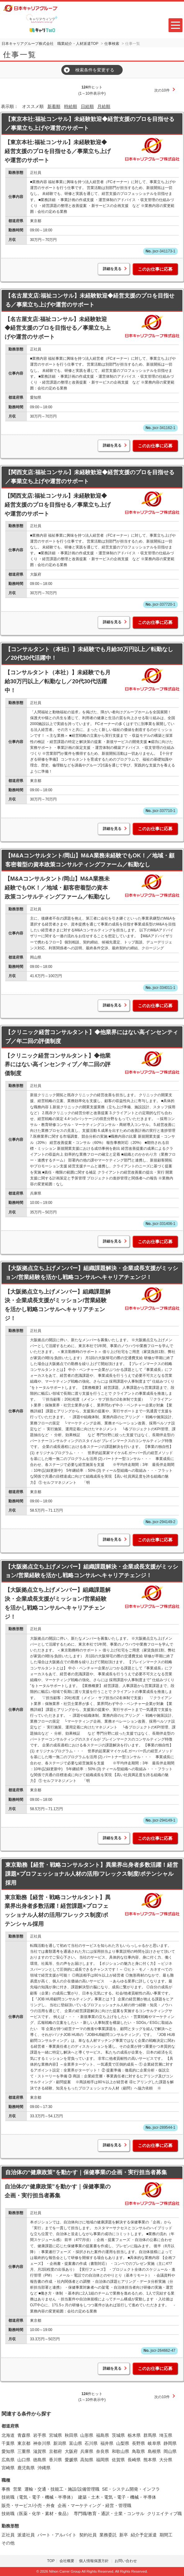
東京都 (23, 2443)
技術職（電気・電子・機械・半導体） (38, 2497)
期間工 (166, 2534)
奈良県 (102, 2451)
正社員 (8, 2534)
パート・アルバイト (57, 2534)
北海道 (8, 2435)
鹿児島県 (26, 2467)
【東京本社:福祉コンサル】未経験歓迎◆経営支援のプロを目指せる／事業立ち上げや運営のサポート (89, 123)
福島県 (102, 2435)
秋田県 (71, 2435)
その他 (8, 2542)
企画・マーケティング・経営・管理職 (94, 2505)
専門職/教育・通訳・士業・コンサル (109, 2513)
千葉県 (8, 2443)
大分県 (165, 2459)
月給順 (103, 106)
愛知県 (8, 2451)
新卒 (123, 2534)
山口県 (23, 2459)
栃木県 (134, 2435)
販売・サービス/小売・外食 (28, 2505)
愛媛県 (71, 2459)
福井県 (106, 2443)
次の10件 (161, 90)
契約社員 (88, 2534)
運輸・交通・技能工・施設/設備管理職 (61, 2489)
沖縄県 (43, 2467)
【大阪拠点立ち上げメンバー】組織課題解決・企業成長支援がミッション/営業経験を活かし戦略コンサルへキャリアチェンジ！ (91, 1272)
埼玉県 (165, 2435)
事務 (6, 2489)
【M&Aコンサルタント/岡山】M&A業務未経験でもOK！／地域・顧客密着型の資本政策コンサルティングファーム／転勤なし (89, 860)
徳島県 (39, 2459)
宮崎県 (8, 2467)
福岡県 (102, 2459)
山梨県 (122, 2443)
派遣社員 (26, 2534)
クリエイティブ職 (164, 2513)
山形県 (86, 2435)
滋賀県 (39, 2451)
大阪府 (71, 2451)
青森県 (23, 2435)
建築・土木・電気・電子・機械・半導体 (117, 2497)
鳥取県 (138, 2451)
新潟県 (59, 2443)
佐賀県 (118, 2459)
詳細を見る (112, 269)
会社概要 (66, 2561)
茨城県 (118, 2435)
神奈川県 (41, 2443)
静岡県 (170, 2443)
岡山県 (170, 2451)
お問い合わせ (126, 2561)
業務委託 (108, 2534)
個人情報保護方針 (94, 2561)
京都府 (55, 2451)
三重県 (23, 2451)
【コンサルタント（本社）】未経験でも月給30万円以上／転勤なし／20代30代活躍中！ (89, 653)
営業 (17, 2489)
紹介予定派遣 (144, 2534)
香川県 (55, 2459)
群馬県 (149, 2435)
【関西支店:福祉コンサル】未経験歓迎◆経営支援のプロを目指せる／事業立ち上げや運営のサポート (89, 476)
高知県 (86, 2459)
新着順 (53, 106)
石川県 (91, 2443)
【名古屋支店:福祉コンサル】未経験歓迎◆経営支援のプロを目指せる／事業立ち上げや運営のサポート (89, 300)
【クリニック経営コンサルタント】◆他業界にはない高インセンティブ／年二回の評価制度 (91, 1036)
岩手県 (39, 2435)
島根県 (154, 2451)
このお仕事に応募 (155, 269)
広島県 (8, 2459)
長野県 (138, 2443)
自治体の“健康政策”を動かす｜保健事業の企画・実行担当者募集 (86, 2172)
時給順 (70, 106)
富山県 (75, 2443)
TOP (51, 2561)
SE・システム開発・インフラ (131, 2489)
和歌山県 (120, 2451)
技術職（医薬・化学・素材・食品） (36, 2513)
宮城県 (55, 2435)
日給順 (87, 106)
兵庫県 (86, 2451)
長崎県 (134, 2459)
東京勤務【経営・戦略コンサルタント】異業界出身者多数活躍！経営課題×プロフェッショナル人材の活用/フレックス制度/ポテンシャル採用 (91, 1874)
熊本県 (149, 2459)
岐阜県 (154, 2443)
